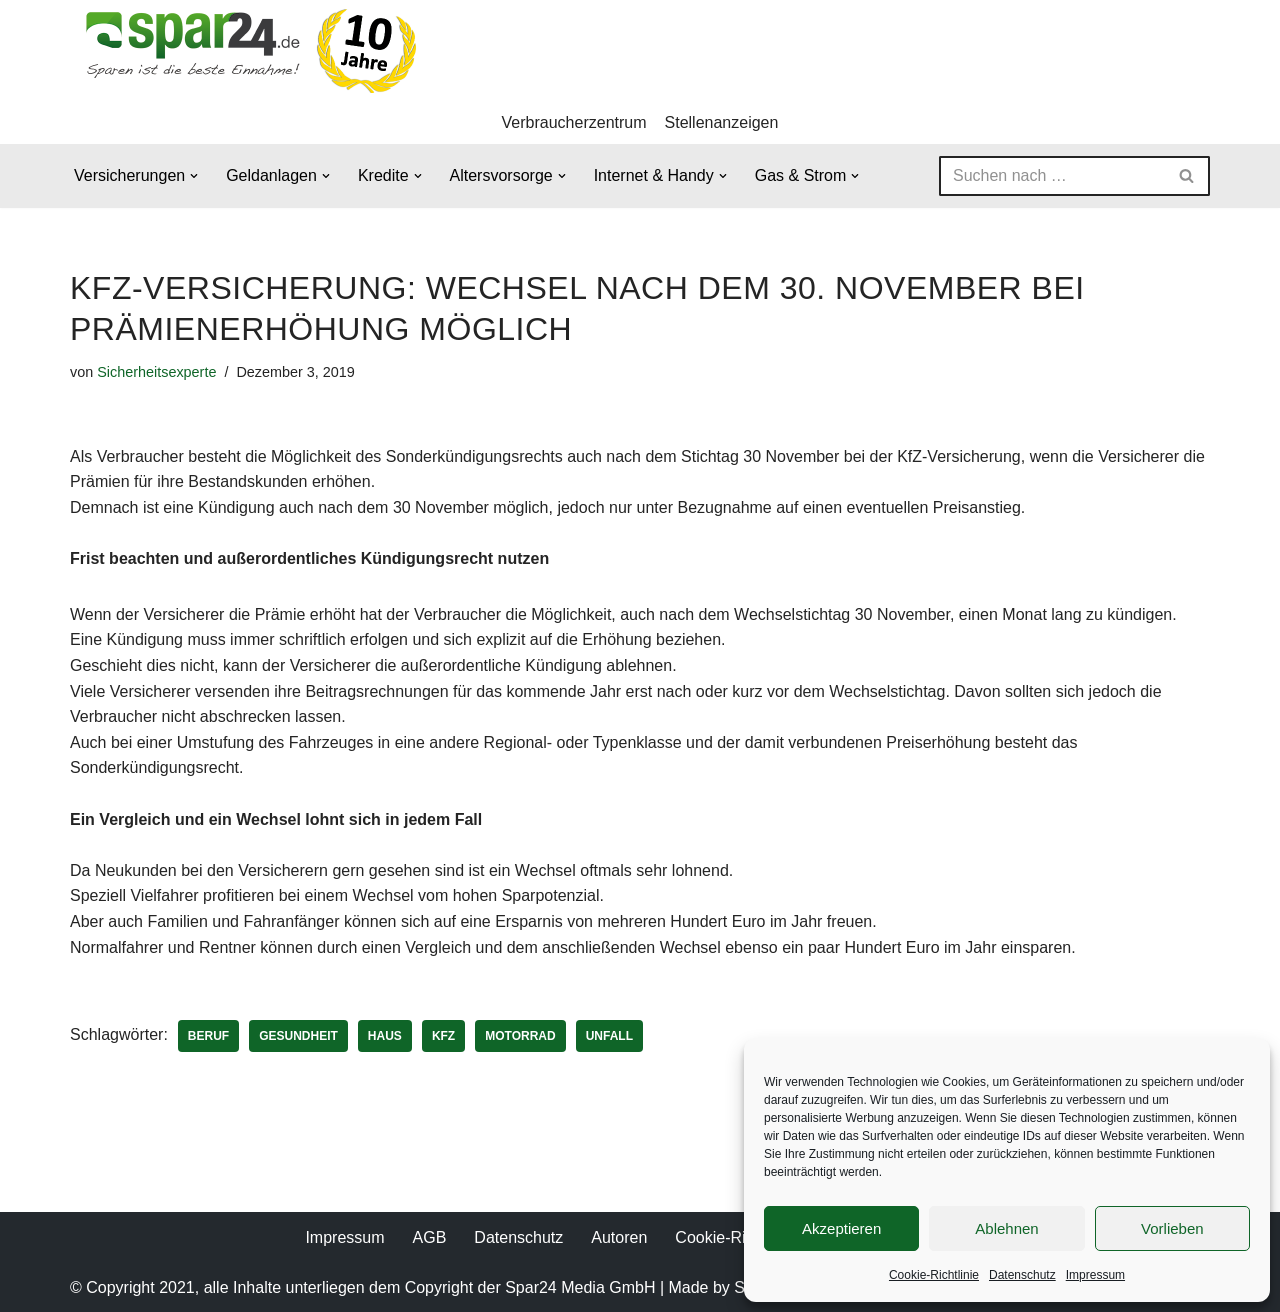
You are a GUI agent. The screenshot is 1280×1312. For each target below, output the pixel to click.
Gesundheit (298, 1036)
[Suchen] (1052, 176)
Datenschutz (1022, 1275)
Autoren (619, 1237)
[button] (194, 176)
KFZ (443, 1036)
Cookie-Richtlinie (934, 1275)
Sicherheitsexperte (156, 372)
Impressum (1095, 1275)
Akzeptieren (841, 1228)
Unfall (609, 1036)
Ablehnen (1006, 1228)
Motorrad (520, 1036)
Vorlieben (1172, 1228)
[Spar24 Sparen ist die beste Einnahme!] (245, 50)
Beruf (208, 1036)
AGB (430, 1237)
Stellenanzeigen (722, 122)
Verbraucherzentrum (574, 122)
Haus (385, 1036)
